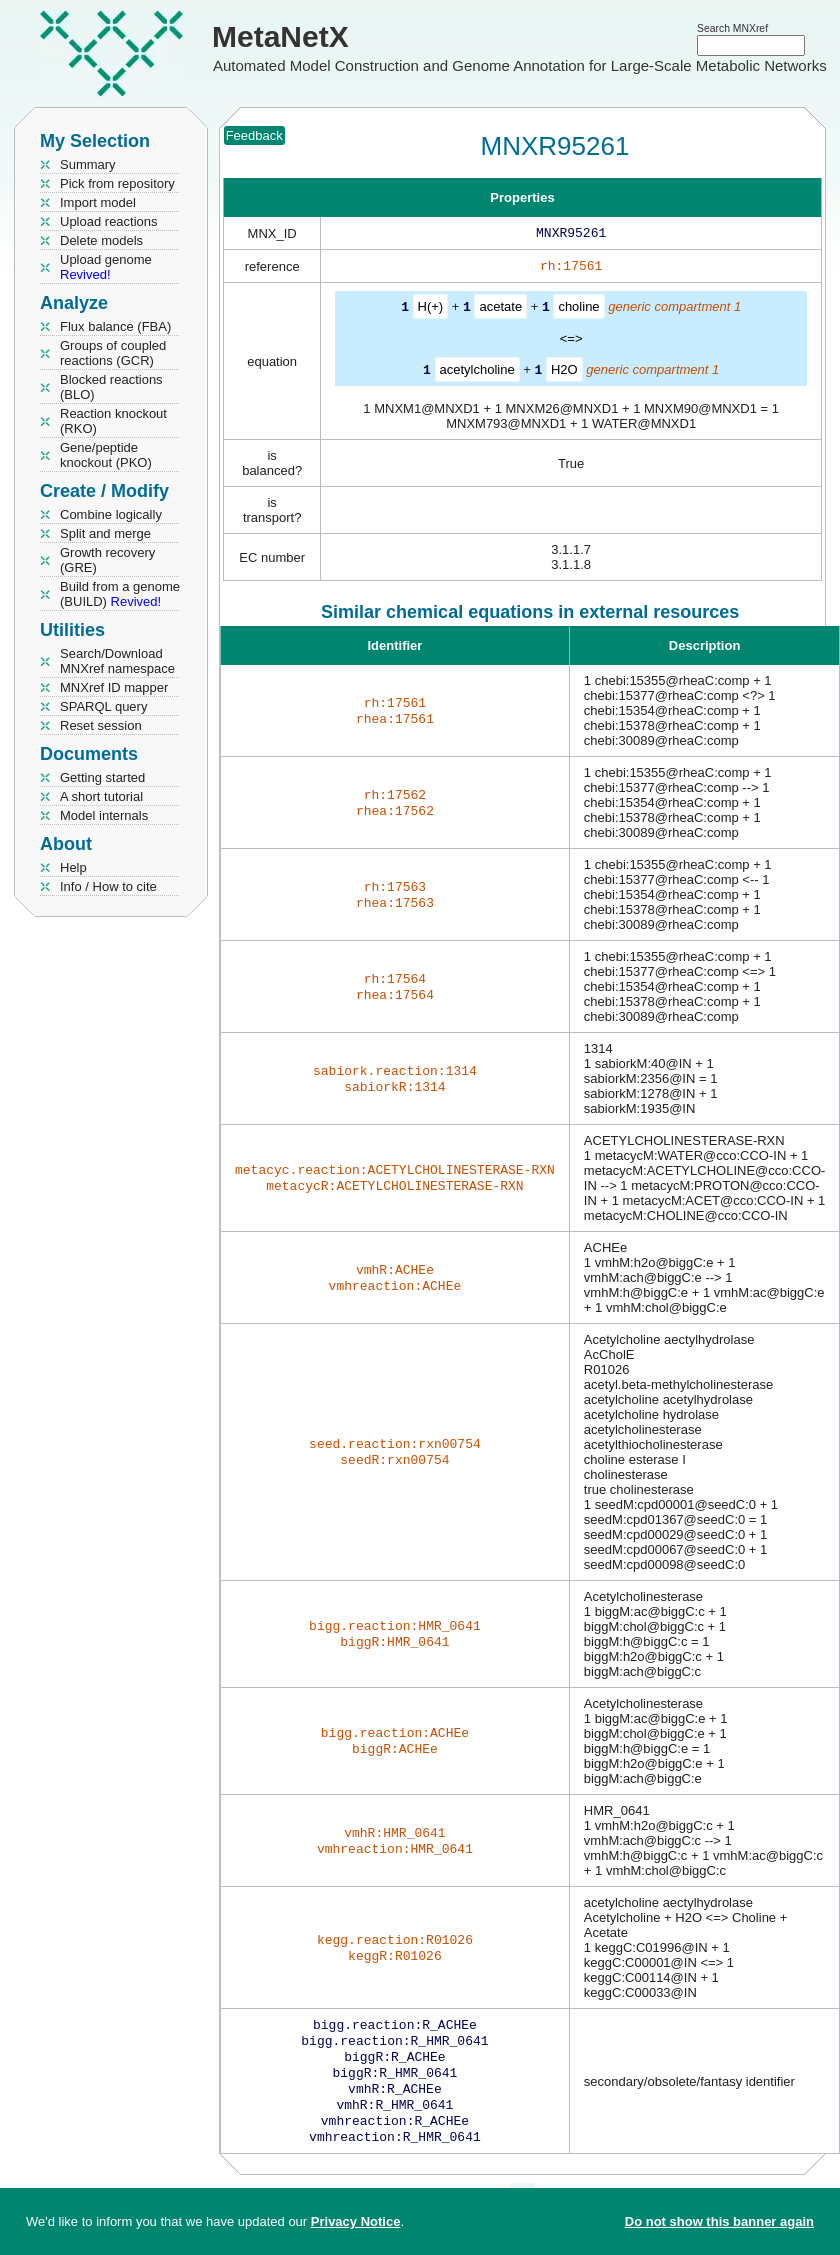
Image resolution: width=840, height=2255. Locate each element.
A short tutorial (101, 796)
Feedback (254, 135)
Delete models (101, 240)
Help (73, 867)
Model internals (104, 815)
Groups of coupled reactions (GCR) (113, 353)
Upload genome (106, 267)
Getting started (102, 777)
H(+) (431, 310)
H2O (564, 372)
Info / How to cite (108, 886)
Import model (98, 202)
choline (578, 310)
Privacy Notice (356, 2221)
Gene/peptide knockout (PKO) (106, 455)
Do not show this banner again (719, 2221)
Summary (88, 164)
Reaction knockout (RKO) (113, 421)
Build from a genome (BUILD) (120, 594)
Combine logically (111, 514)
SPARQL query (103, 706)
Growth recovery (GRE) (107, 560)
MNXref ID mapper (114, 687)
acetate (500, 310)
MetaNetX (280, 36)
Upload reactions (109, 221)
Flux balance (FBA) (115, 326)
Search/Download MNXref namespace (117, 661)
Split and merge (105, 533)
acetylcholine (477, 372)
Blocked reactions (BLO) (111, 387)
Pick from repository (117, 183)
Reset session (101, 725)
